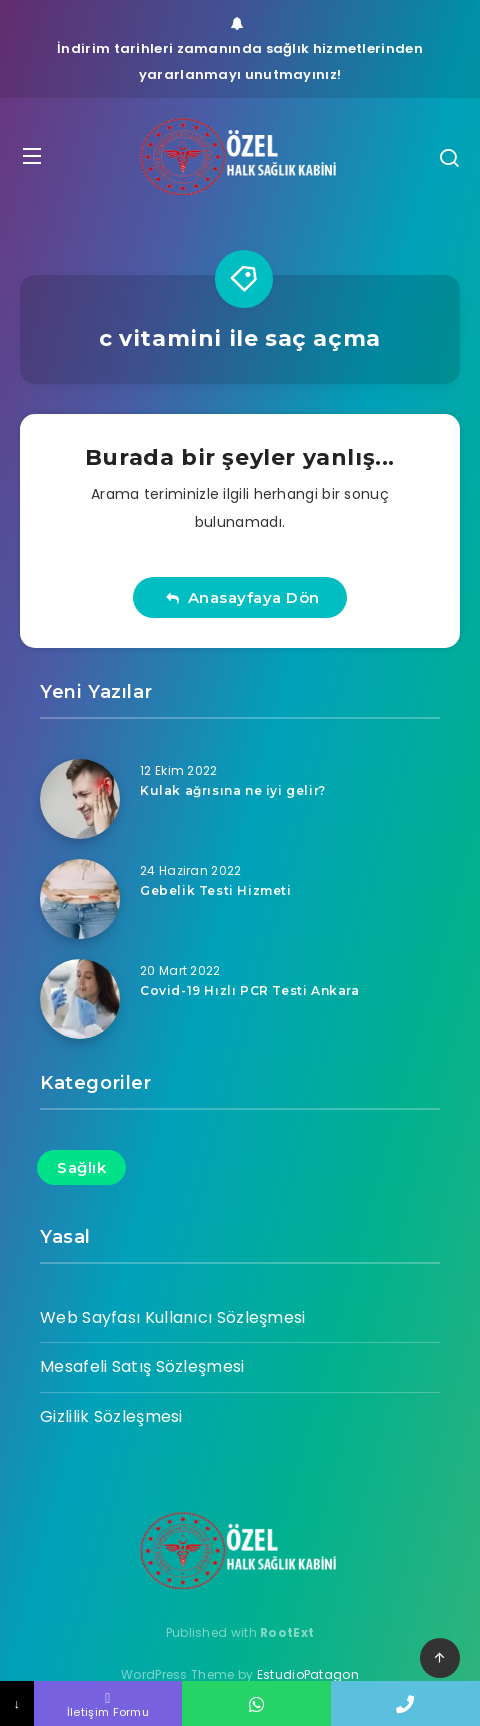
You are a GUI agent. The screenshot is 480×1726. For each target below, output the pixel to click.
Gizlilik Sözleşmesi (111, 1416)
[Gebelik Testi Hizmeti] (80, 899)
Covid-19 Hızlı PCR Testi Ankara (250, 990)
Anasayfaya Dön (242, 597)
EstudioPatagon (308, 1674)
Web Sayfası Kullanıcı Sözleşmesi (173, 1317)
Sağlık (81, 1167)
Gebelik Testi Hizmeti (216, 890)
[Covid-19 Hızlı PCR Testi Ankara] (80, 999)
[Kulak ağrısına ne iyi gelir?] (80, 799)
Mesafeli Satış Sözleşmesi (142, 1366)
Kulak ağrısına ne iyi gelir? (233, 790)
